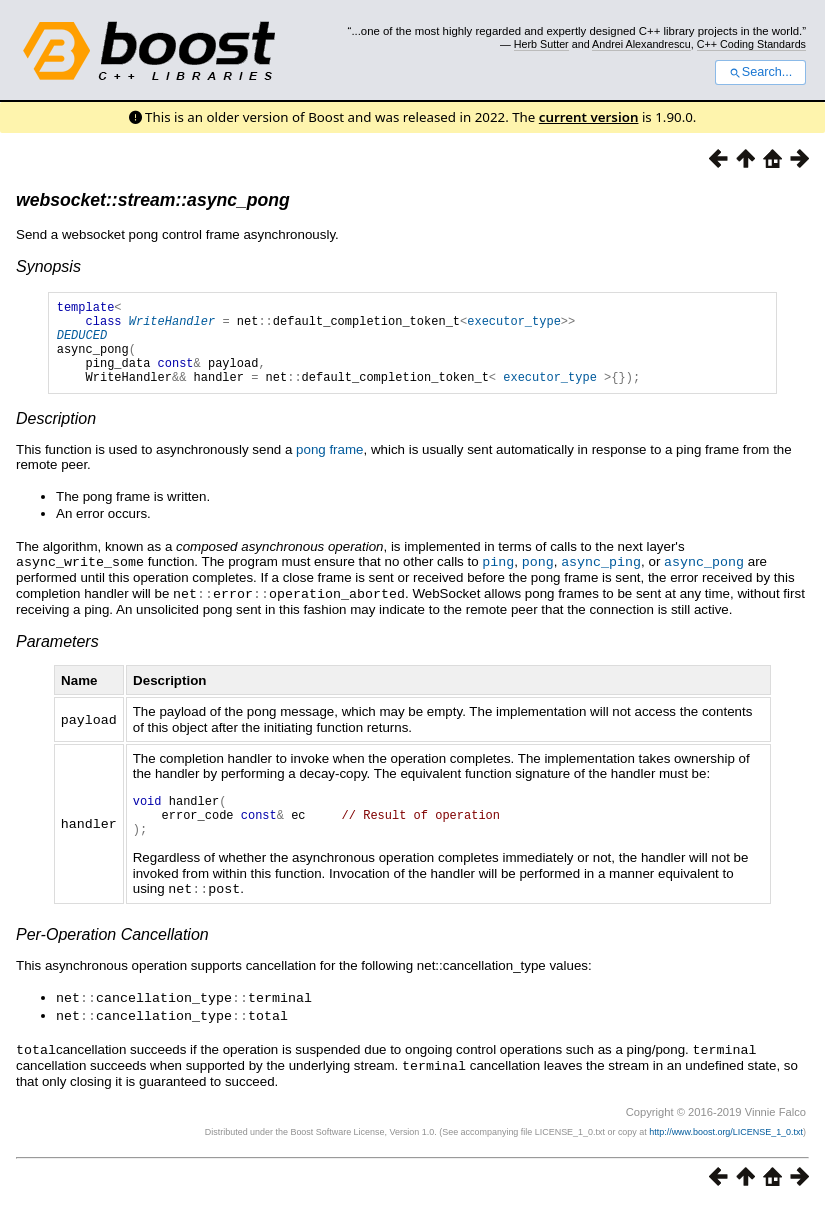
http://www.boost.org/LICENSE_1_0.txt (726, 1152)
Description (56, 436)
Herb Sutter (541, 44)
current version (589, 117)
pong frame (329, 467)
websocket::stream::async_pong (153, 200)
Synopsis (48, 266)
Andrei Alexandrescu (641, 44)
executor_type (514, 326)
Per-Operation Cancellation (112, 958)
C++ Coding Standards (751, 44)
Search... (760, 72)
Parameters (57, 657)
